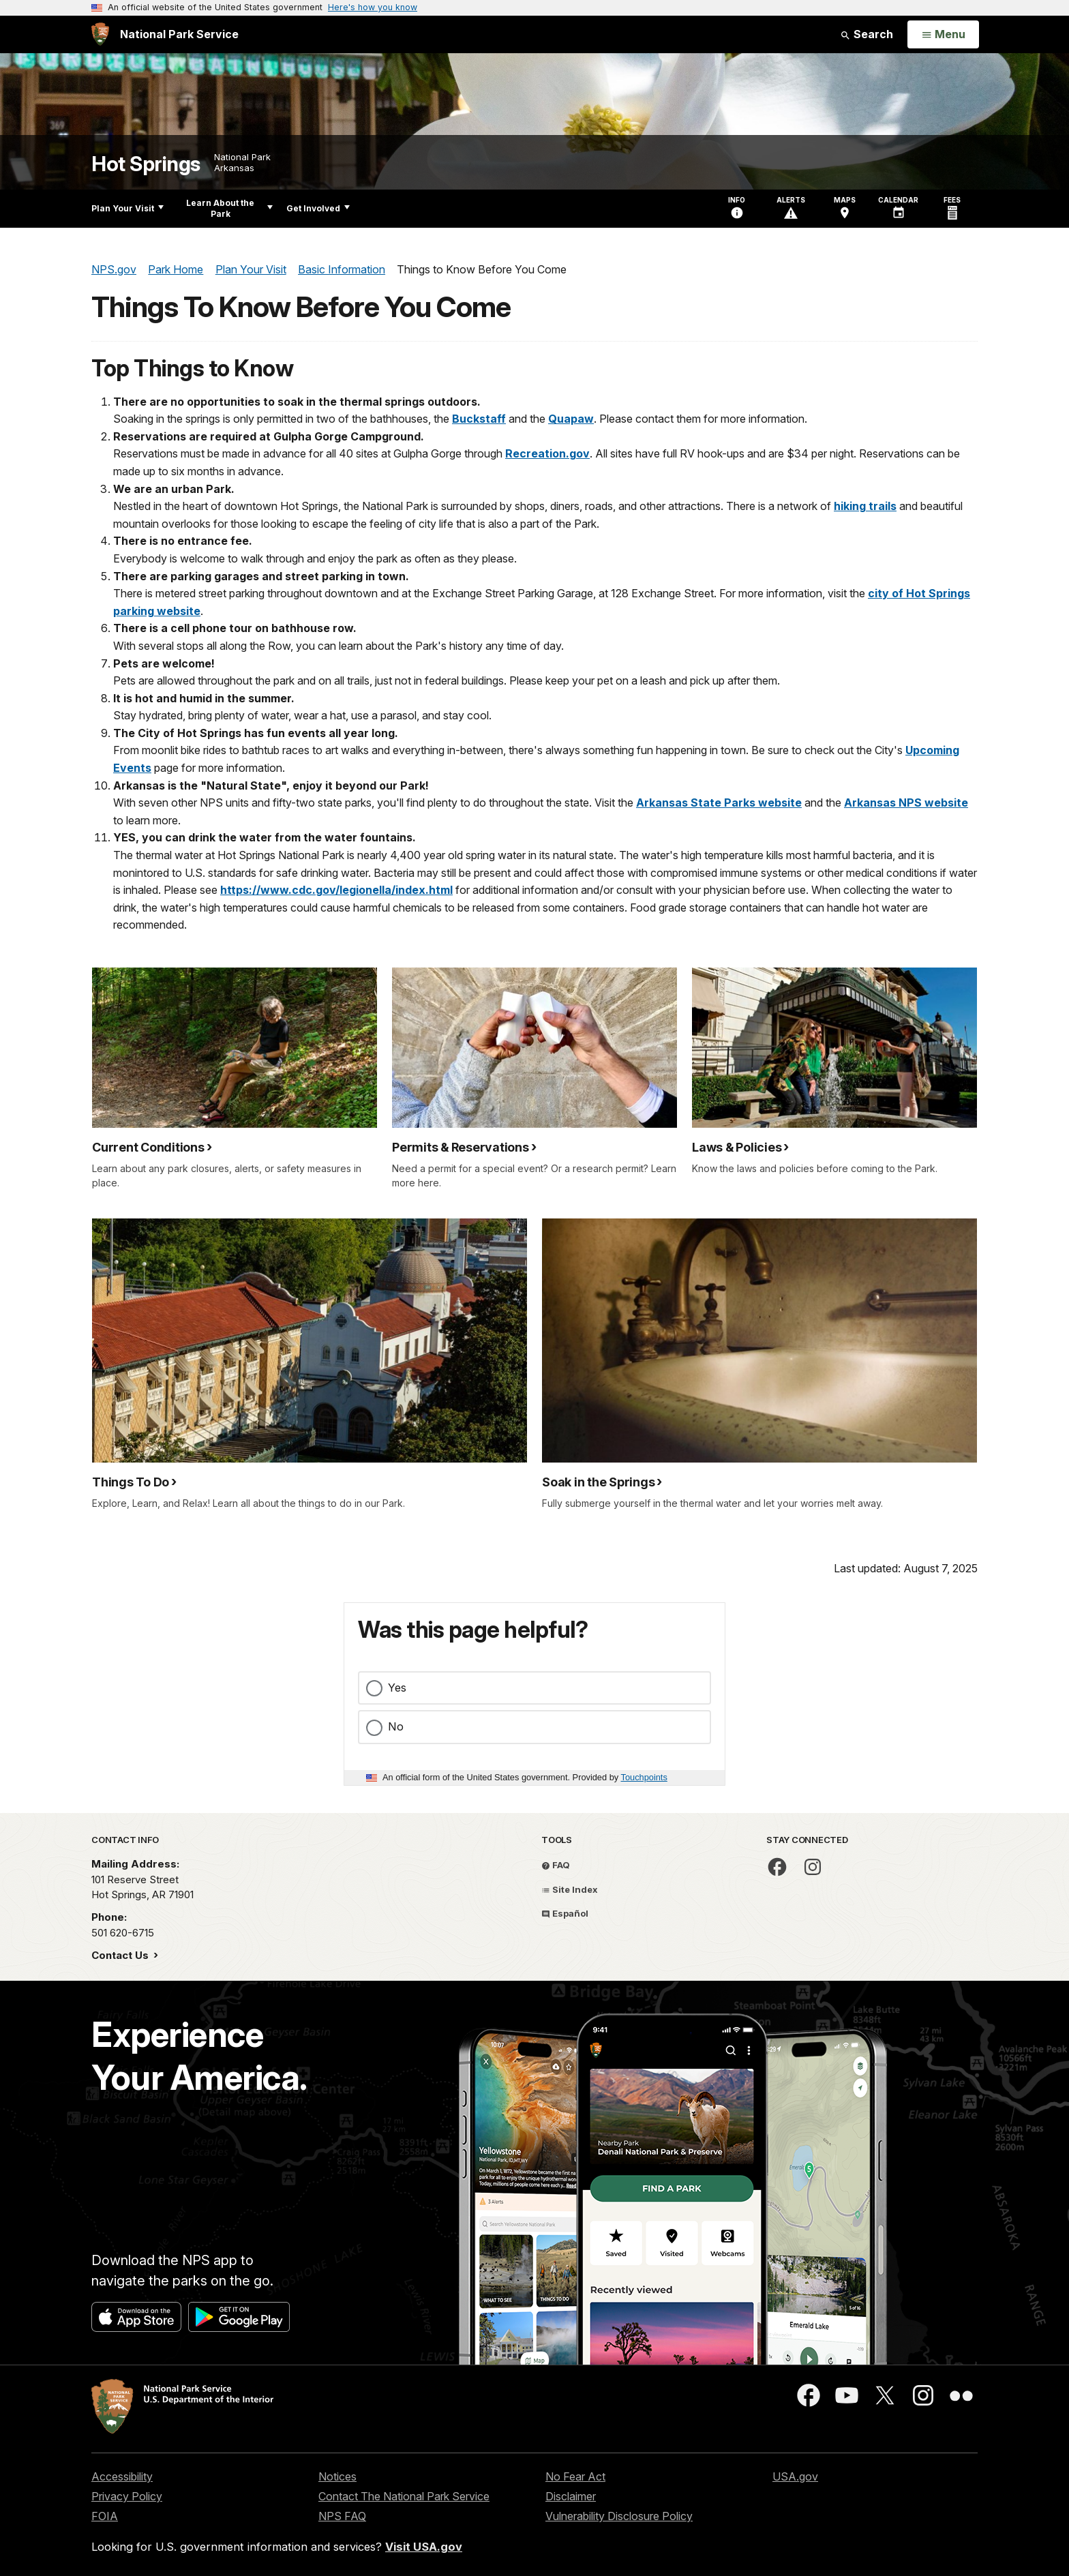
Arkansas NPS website (906, 802)
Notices (337, 2476)
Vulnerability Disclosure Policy (619, 2516)
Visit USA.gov (423, 2546)
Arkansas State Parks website (719, 802)
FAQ (555, 1864)
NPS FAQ (342, 2516)
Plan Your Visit (127, 208)
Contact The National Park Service (404, 2496)
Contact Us (121, 1955)
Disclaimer (570, 2496)
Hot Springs (145, 164)
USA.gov (795, 2476)
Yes (397, 1687)
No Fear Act (575, 2476)
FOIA (104, 2516)
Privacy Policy (126, 2496)
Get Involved (318, 208)
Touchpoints (644, 1777)
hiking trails (865, 506)
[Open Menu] (943, 34)
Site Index (569, 1889)
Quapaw (571, 418)
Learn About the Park (229, 208)
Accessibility (122, 2476)
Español (564, 1913)
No (396, 1726)
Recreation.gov (547, 453)
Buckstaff (479, 418)
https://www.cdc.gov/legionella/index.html (336, 890)
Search (866, 34)
